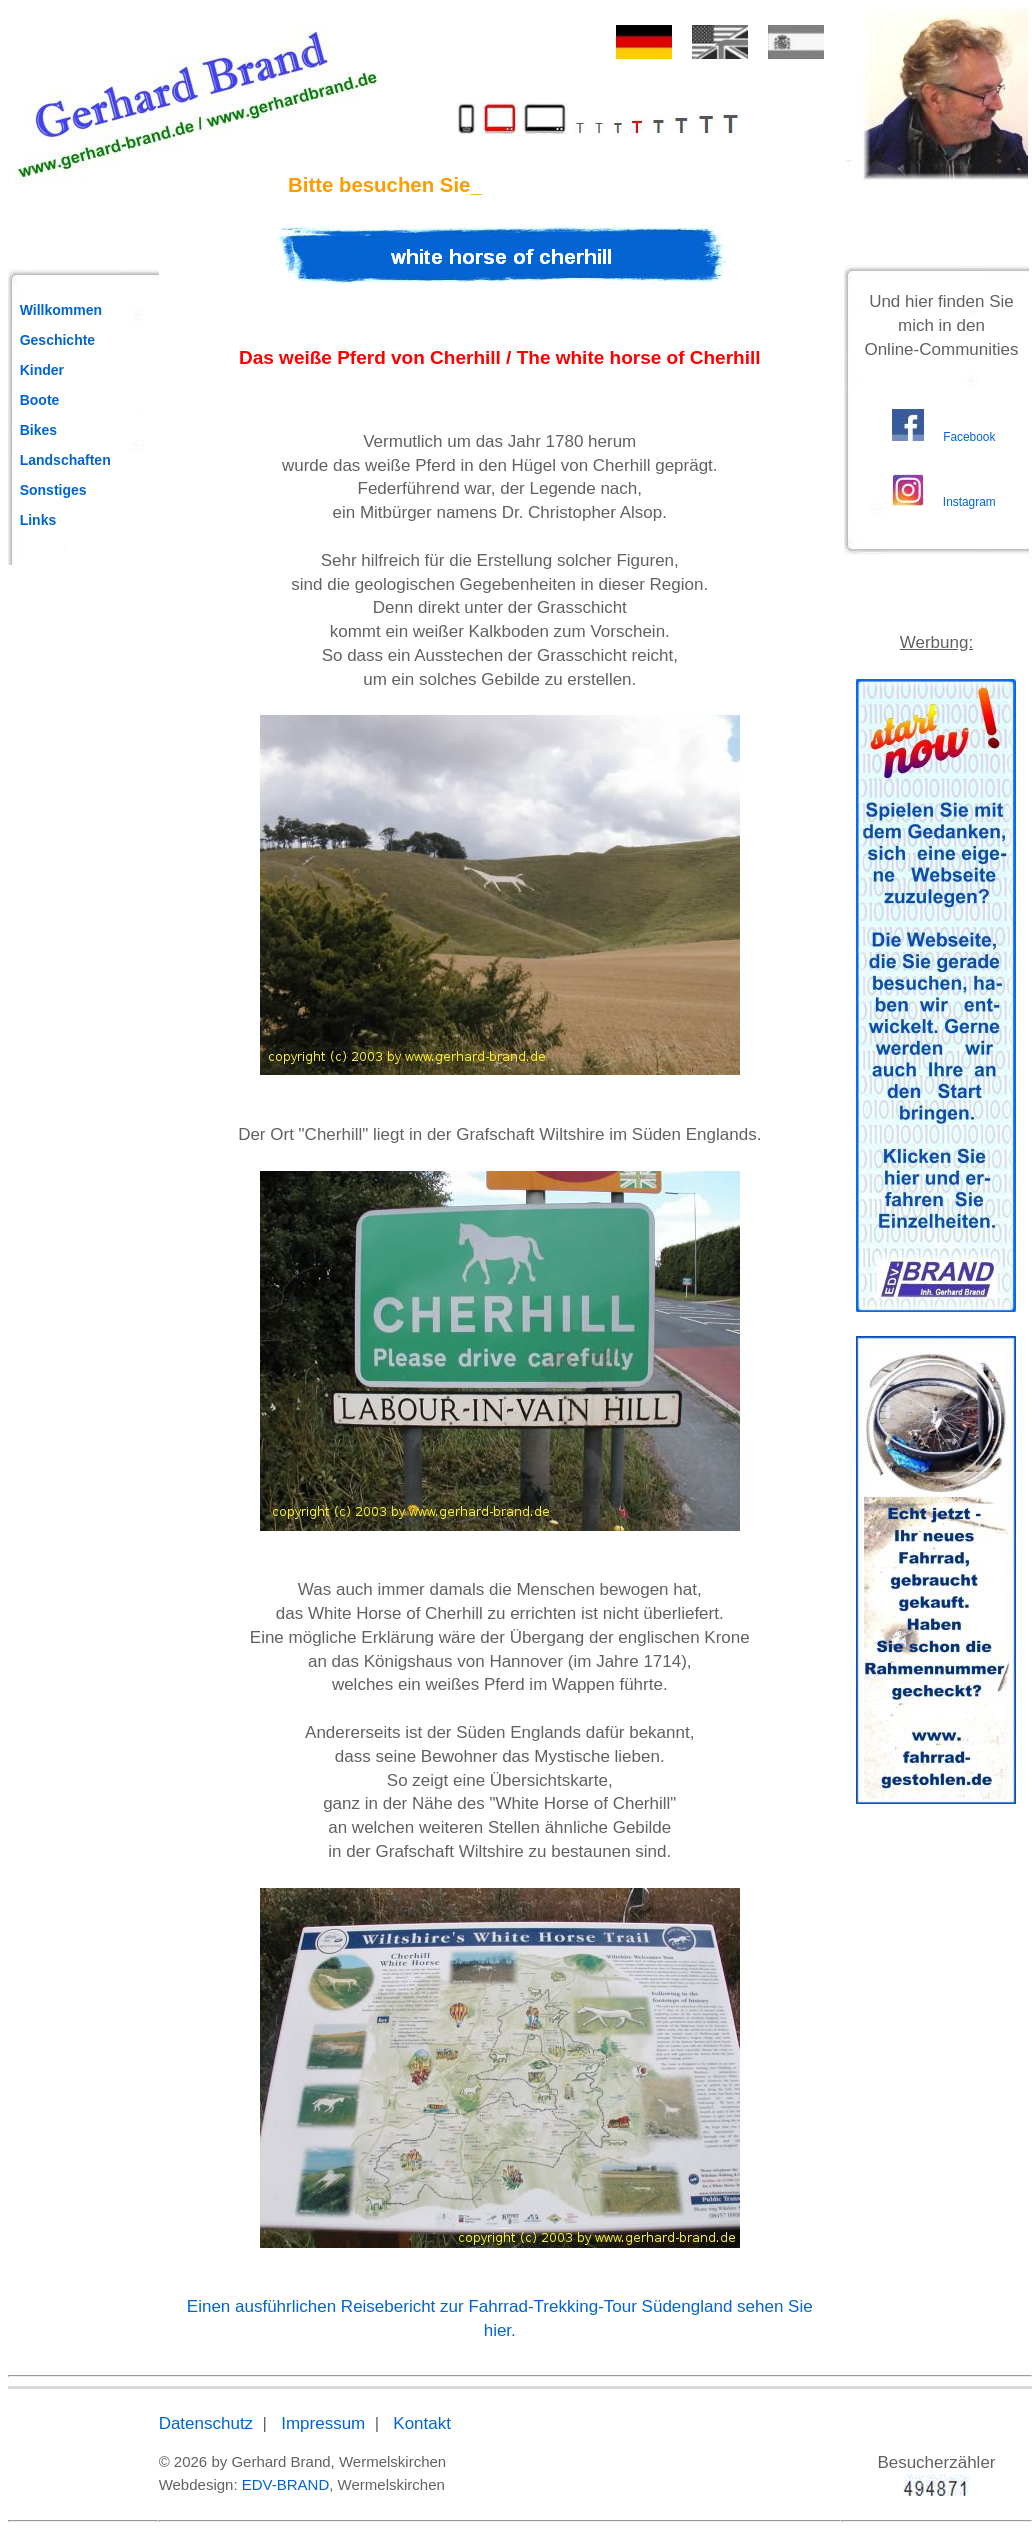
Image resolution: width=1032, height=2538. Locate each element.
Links (38, 520)
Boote (40, 400)
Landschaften (65, 460)
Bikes (38, 430)
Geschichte (57, 340)
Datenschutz (206, 2423)
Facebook (969, 437)
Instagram (969, 502)
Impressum (323, 2423)
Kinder (42, 370)
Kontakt (422, 2423)
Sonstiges (53, 490)
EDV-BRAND (286, 2484)
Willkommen (61, 310)
